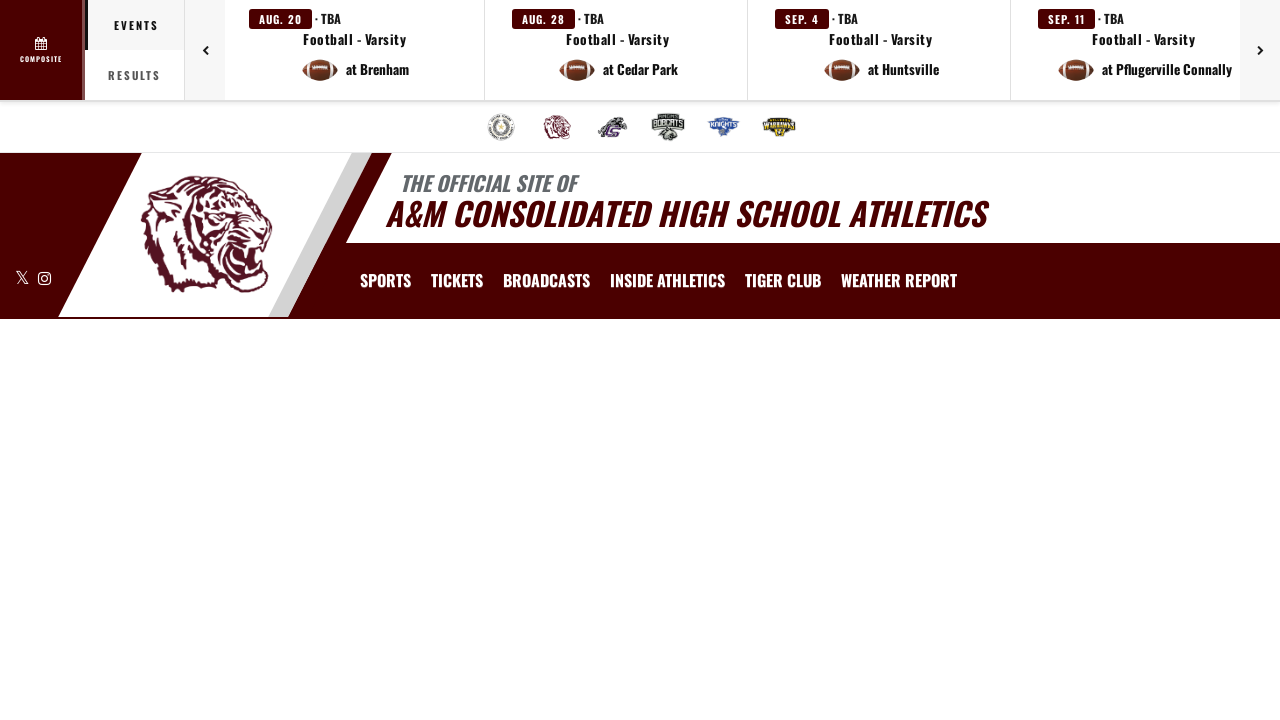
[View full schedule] (42, 50)
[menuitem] (501, 127)
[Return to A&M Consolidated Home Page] (205, 233)
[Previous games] (205, 50)
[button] (355, 50)
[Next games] (1260, 50)
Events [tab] (136, 25)
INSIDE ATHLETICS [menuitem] (667, 280)
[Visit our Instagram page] (44, 277)
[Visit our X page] (24, 277)
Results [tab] (134, 75)
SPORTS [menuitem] (385, 280)
